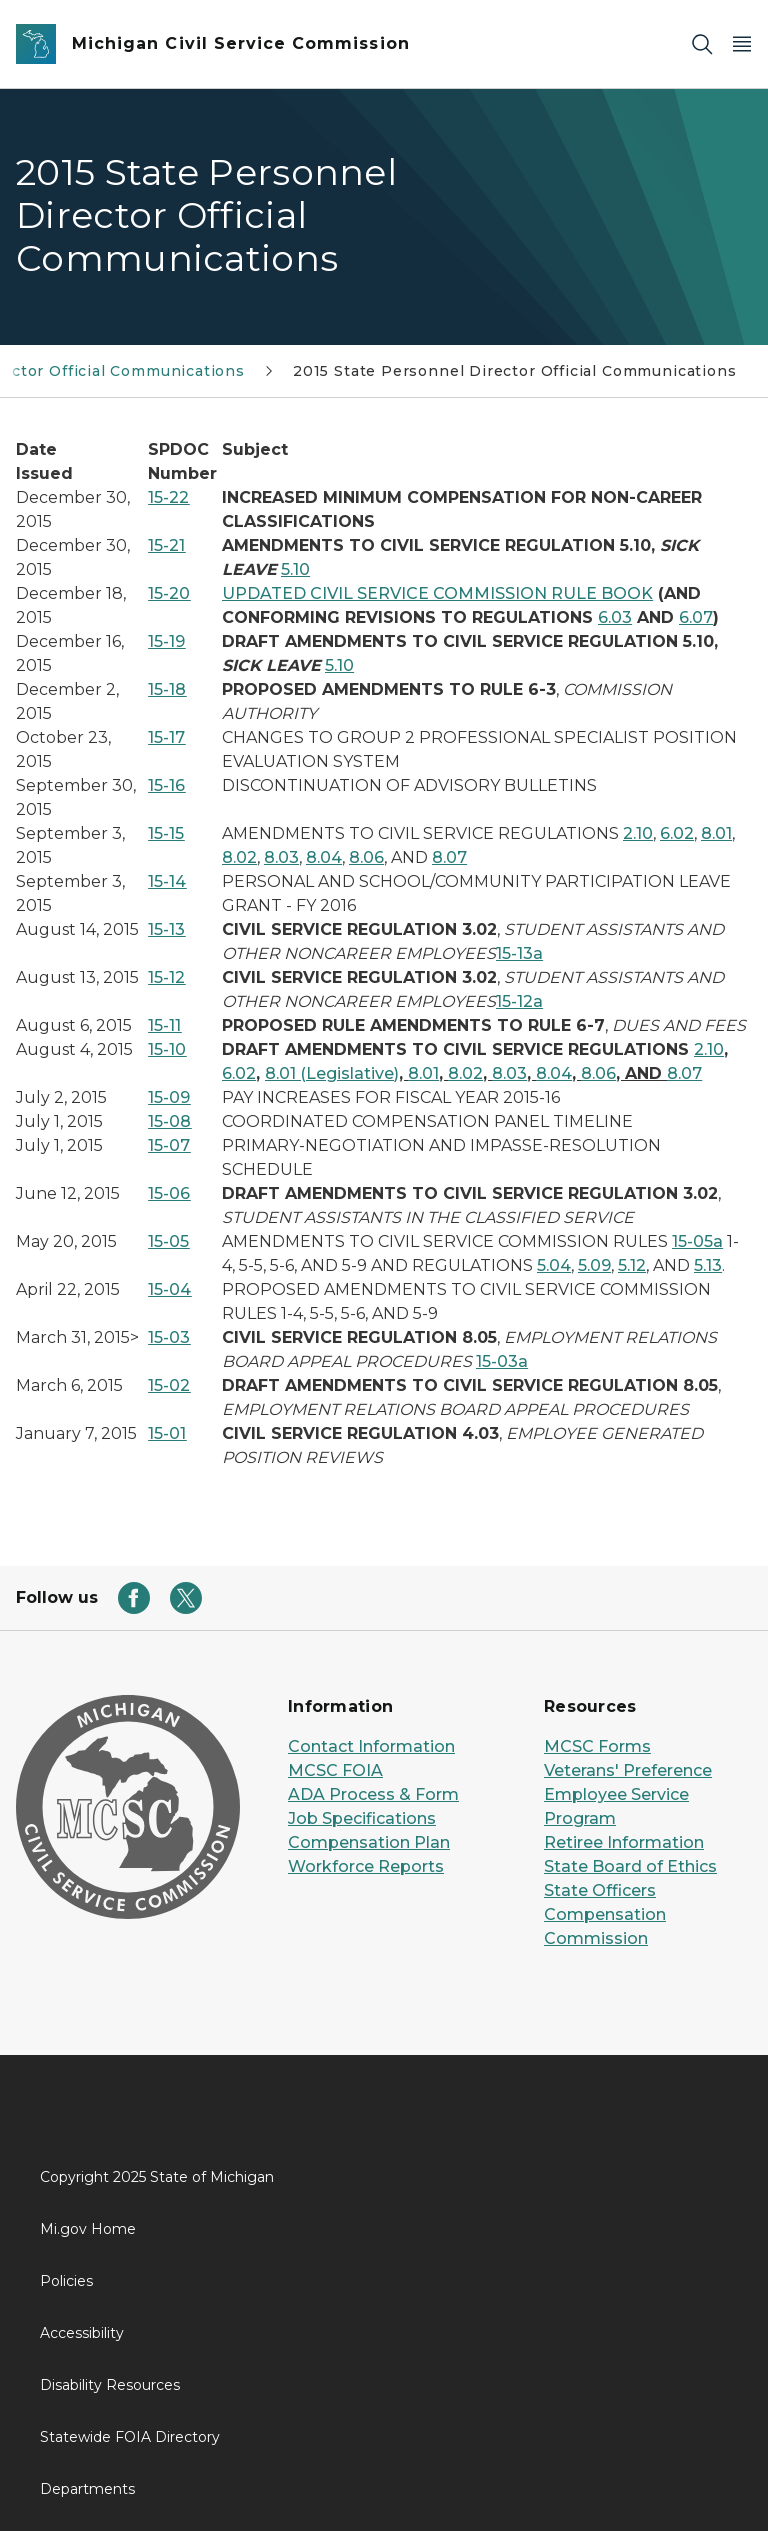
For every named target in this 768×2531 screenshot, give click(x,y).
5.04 (554, 1265)
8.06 (366, 857)
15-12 (166, 977)
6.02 (677, 833)
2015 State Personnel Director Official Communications (514, 371)
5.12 (632, 1265)
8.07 (449, 857)
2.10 (638, 833)
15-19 (166, 641)
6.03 (615, 617)
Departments (87, 2489)
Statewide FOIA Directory (130, 2437)
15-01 (167, 1433)
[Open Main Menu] (742, 44)
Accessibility (82, 2333)
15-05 (168, 1241)
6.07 (696, 617)
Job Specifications (362, 1818)
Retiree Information (624, 1842)
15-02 (169, 1385)
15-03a (502, 1361)
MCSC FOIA (335, 1770)
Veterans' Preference (628, 1770)
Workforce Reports (366, 1866)
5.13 (708, 1265)
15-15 (166, 833)
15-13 (166, 929)
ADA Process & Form (373, 1794)
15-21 (166, 545)
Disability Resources (110, 2385)
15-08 (169, 1121)
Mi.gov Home (88, 2229)
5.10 (295, 569)
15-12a (519, 1001)
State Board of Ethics (630, 1866)
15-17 (166, 737)
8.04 (324, 857)
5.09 (594, 1265)
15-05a (697, 1241)
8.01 (716, 833)
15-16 (166, 785)
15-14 (167, 881)
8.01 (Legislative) (332, 1073)
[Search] (702, 44)
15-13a (519, 953)
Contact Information (371, 1746)
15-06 (169, 1193)
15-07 (169, 1145)
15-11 (164, 1025)
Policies (66, 2281)
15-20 (169, 593)
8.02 (239, 857)
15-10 (167, 1049)
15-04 (169, 1289)
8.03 (281, 857)
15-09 (169, 1097)
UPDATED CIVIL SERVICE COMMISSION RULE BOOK (437, 593)
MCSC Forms (597, 1746)
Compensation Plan (369, 1842)
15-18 (167, 689)
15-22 (168, 497)
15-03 (169, 1337)
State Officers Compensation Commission (605, 1914)
